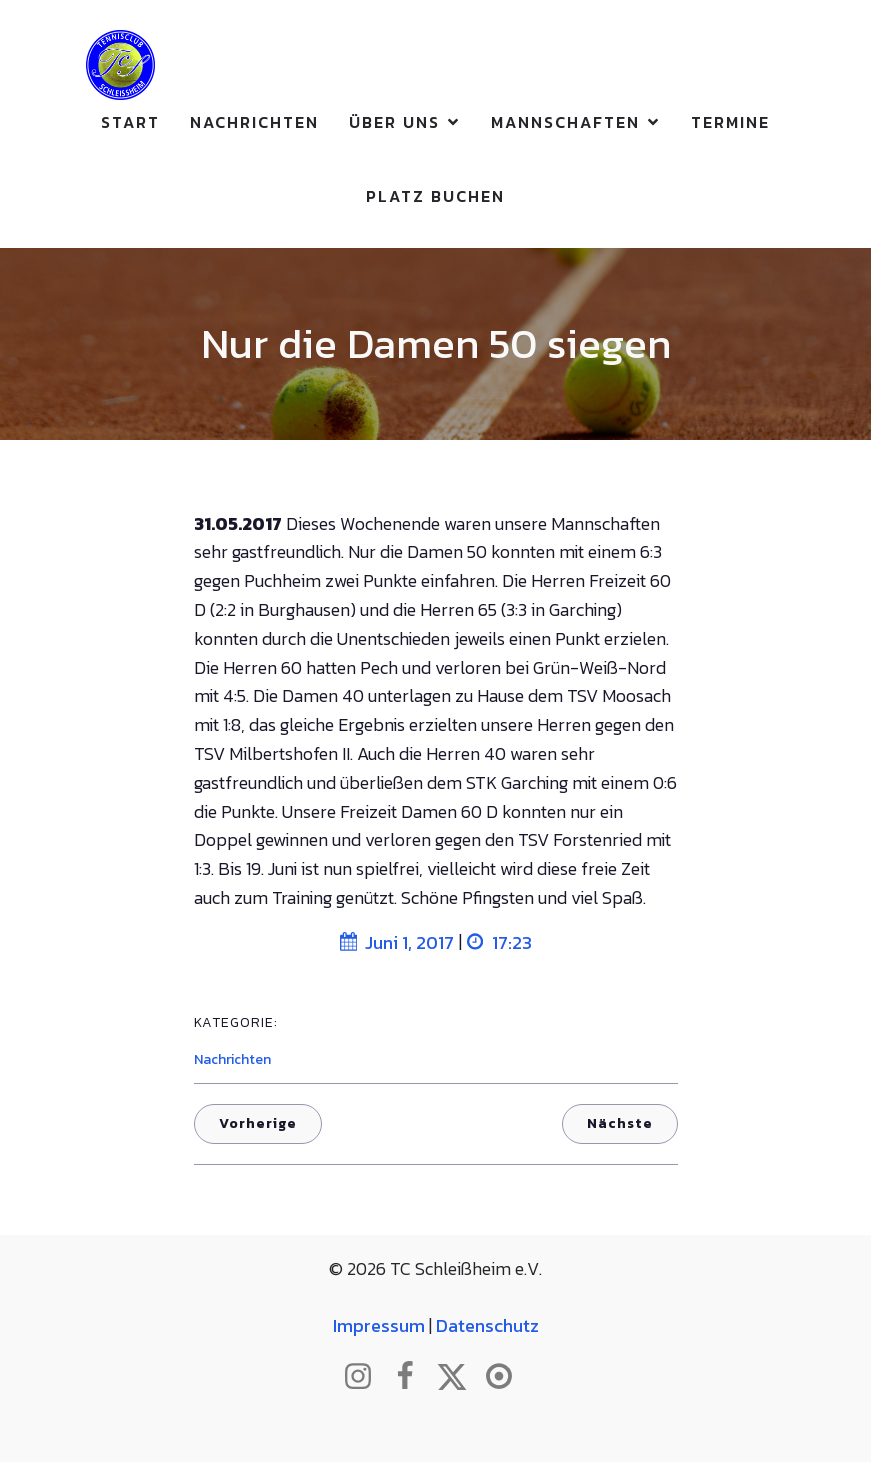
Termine (730, 122)
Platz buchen (435, 196)
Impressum (379, 1325)
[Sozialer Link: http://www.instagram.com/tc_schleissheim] (365, 1377)
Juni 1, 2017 (397, 942)
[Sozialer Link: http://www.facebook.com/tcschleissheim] (412, 1377)
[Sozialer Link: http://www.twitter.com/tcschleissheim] (459, 1377)
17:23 (499, 942)
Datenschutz (487, 1325)
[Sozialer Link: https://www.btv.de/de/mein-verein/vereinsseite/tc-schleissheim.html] (506, 1377)
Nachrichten (254, 122)
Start (130, 122)
